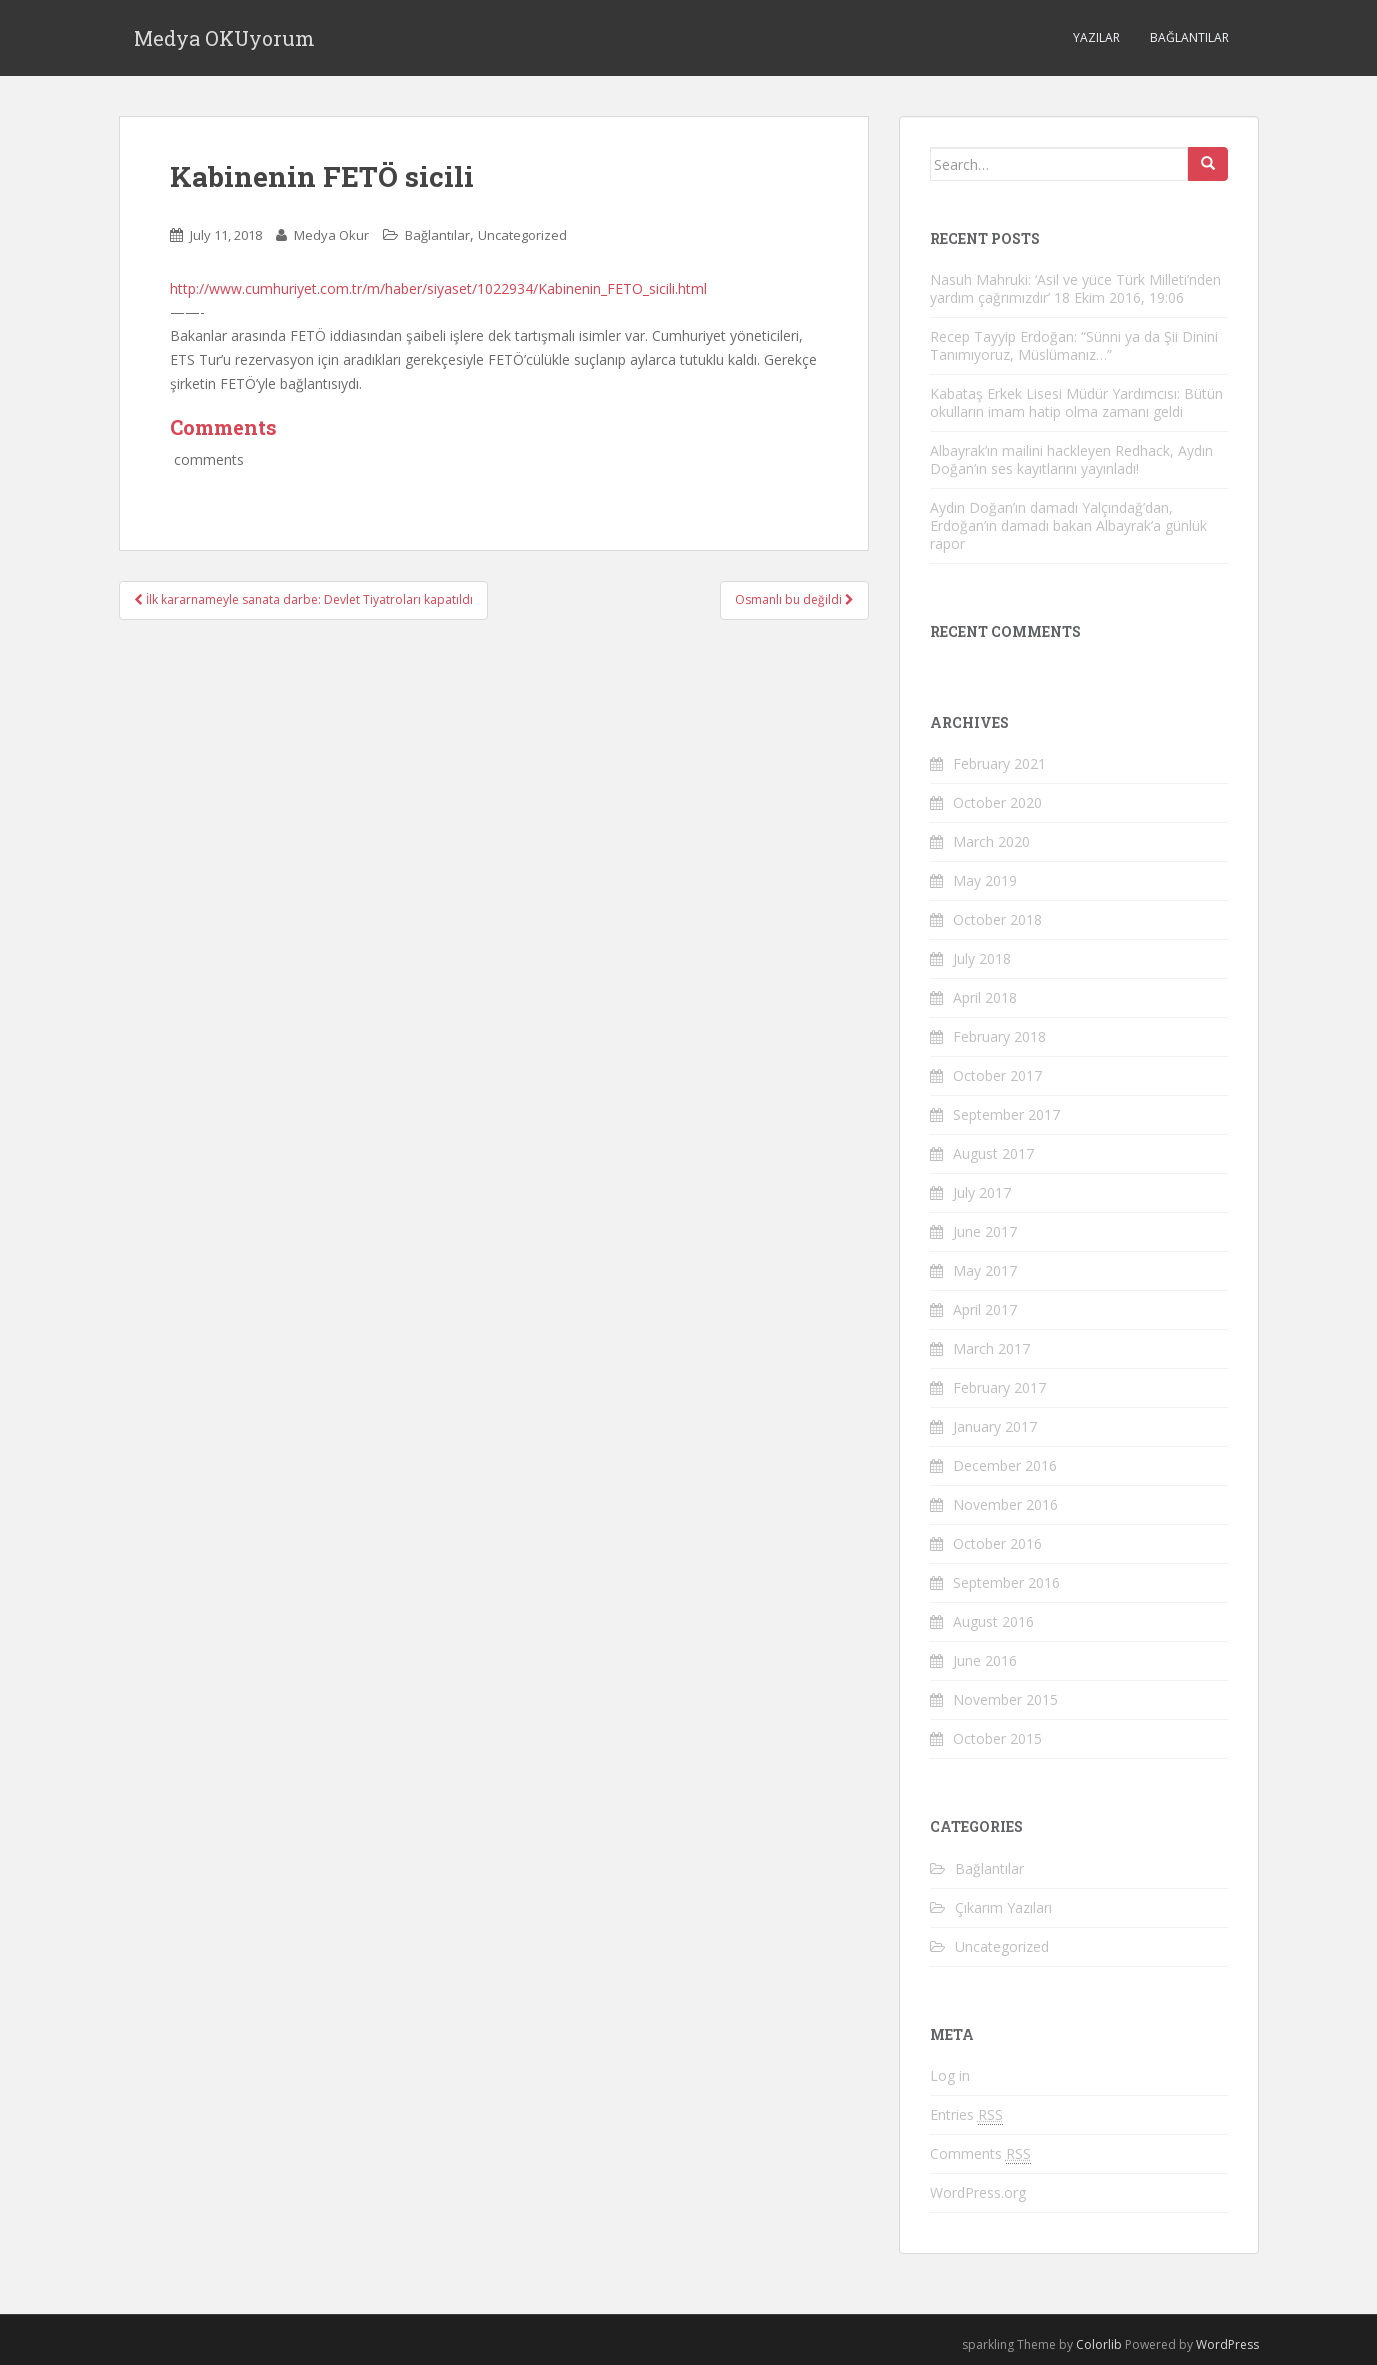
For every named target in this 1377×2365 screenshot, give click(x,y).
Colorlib (1099, 2344)
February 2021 (999, 763)
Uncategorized (522, 235)
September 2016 (1006, 1582)
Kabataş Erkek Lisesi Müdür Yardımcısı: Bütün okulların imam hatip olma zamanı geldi (1076, 402)
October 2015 (997, 1738)
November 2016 (1005, 1504)
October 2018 (997, 919)
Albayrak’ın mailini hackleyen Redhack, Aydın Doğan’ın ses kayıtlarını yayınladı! (1071, 459)
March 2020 (991, 841)
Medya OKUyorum (224, 38)
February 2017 (999, 1387)
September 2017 (1006, 1114)
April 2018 (985, 997)
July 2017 (982, 1192)
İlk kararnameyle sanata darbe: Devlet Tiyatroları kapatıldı (303, 599)
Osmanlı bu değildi (794, 599)
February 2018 (999, 1036)
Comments (980, 2154)
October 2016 (997, 1543)
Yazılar (1096, 37)
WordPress (1227, 2344)
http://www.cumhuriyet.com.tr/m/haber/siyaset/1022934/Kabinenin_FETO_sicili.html (438, 288)
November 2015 (1005, 1699)
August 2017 (993, 1153)
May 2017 (985, 1270)
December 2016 (1005, 1465)
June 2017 (985, 1231)
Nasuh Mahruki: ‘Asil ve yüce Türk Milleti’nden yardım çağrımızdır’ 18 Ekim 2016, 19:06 (1075, 288)
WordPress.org (978, 2192)
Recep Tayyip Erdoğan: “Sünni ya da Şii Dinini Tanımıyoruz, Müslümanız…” (1074, 345)
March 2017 (991, 1348)
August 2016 (993, 1621)
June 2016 (985, 1660)
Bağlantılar (1189, 37)
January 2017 (995, 1426)
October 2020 (997, 802)
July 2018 (982, 958)
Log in (950, 2075)
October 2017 (997, 1075)
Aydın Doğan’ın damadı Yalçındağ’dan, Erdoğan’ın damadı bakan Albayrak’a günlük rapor (1068, 525)
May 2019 (985, 880)
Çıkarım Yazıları (1003, 1907)
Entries (966, 2115)
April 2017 (985, 1309)
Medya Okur (331, 235)
